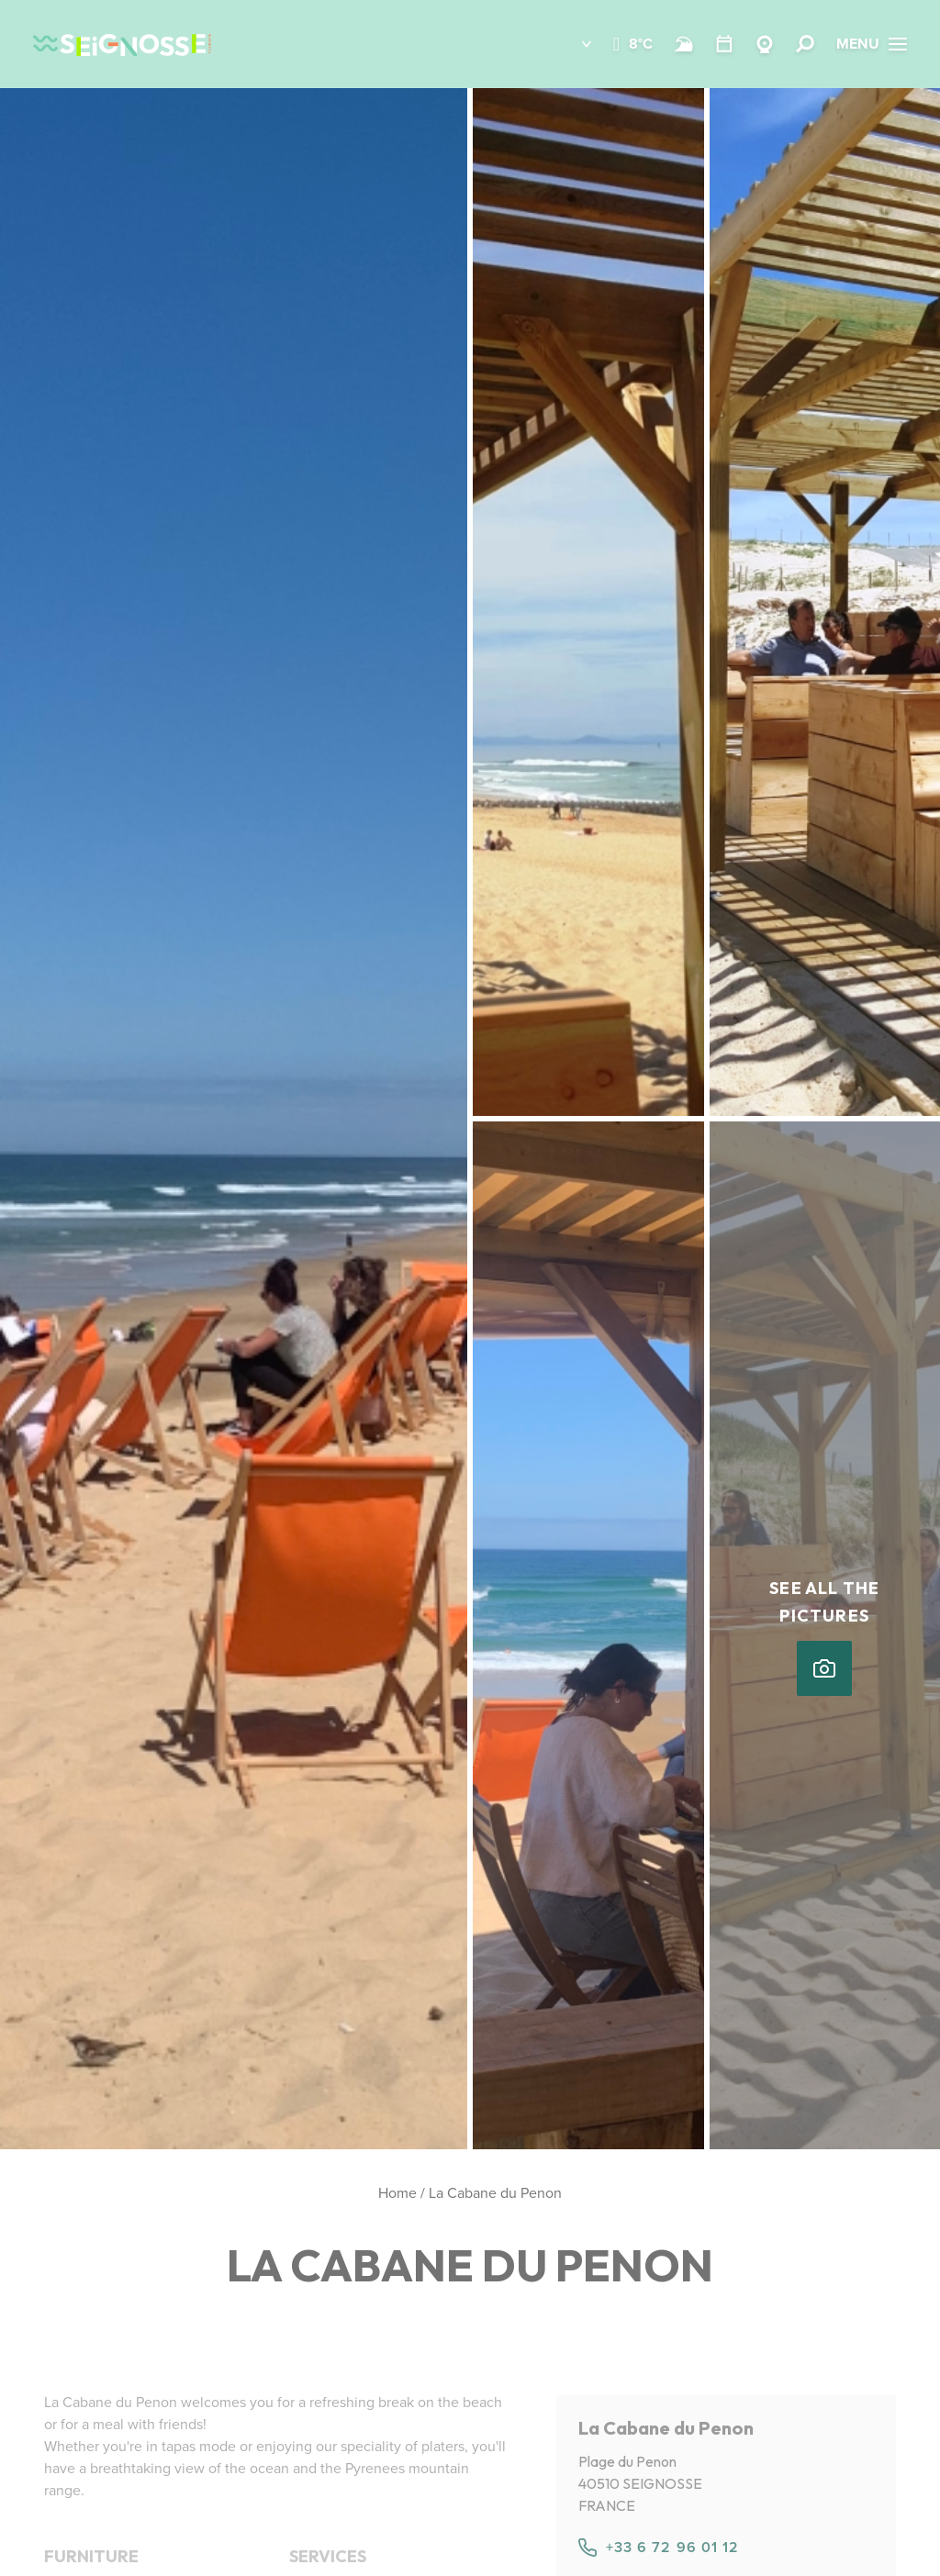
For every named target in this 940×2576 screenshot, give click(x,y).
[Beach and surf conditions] (684, 44)
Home (397, 2192)
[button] (573, 44)
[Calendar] (724, 44)
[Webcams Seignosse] (764, 44)
